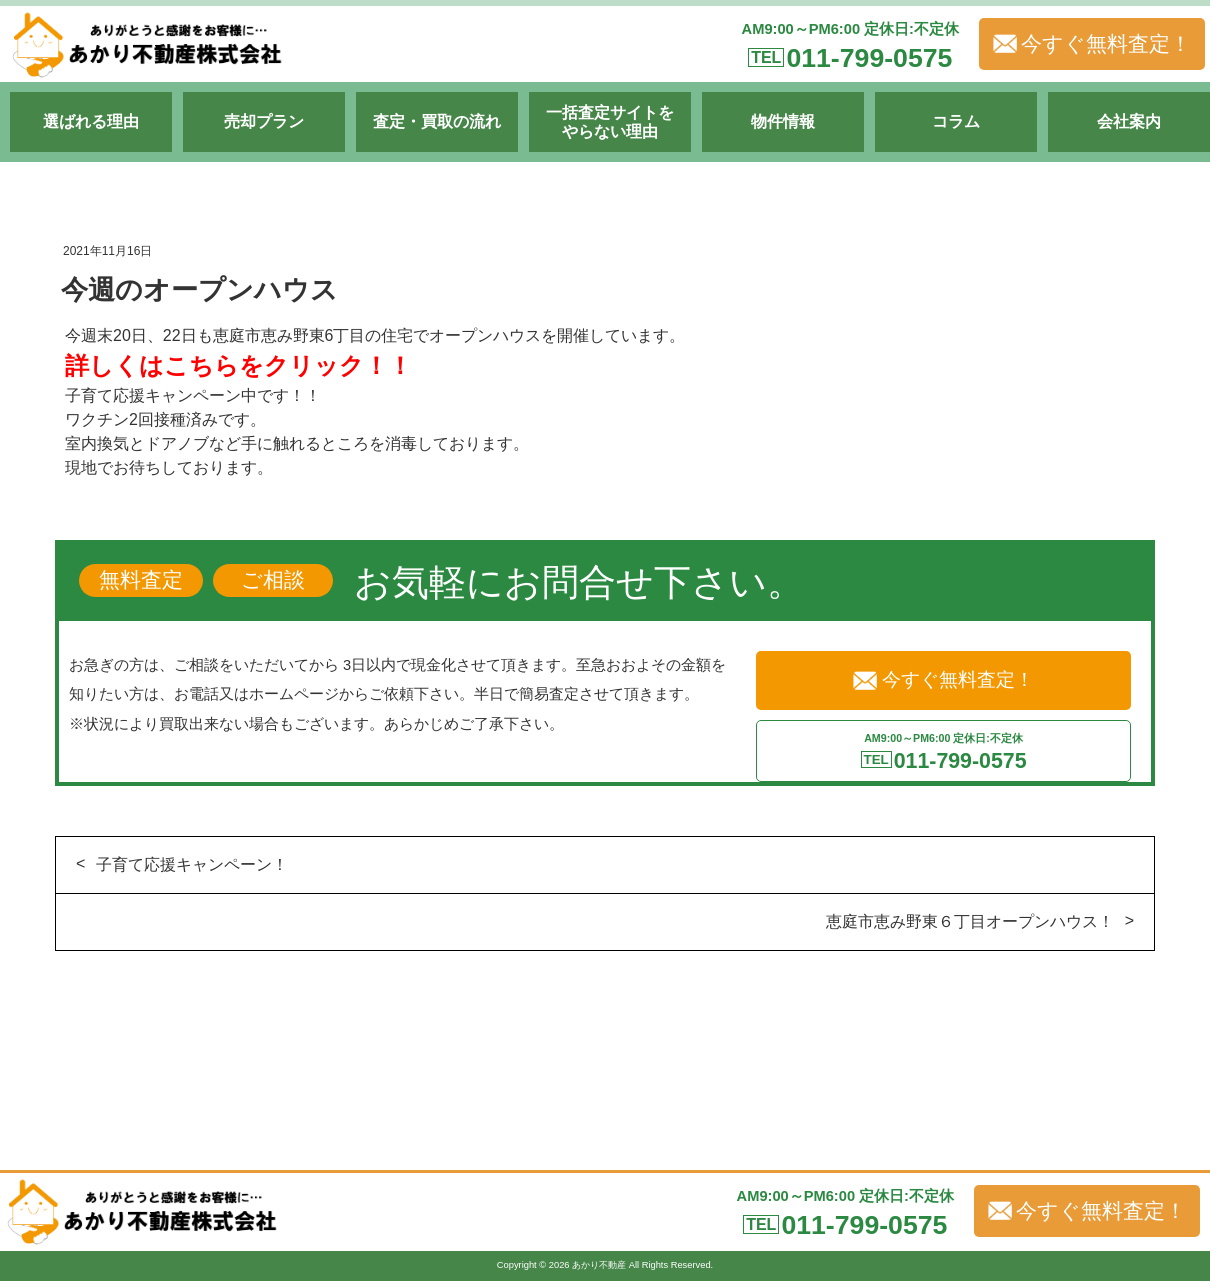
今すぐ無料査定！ (1092, 44)
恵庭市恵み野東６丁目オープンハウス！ (970, 921)
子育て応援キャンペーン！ (192, 864)
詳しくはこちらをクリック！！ (238, 365)
